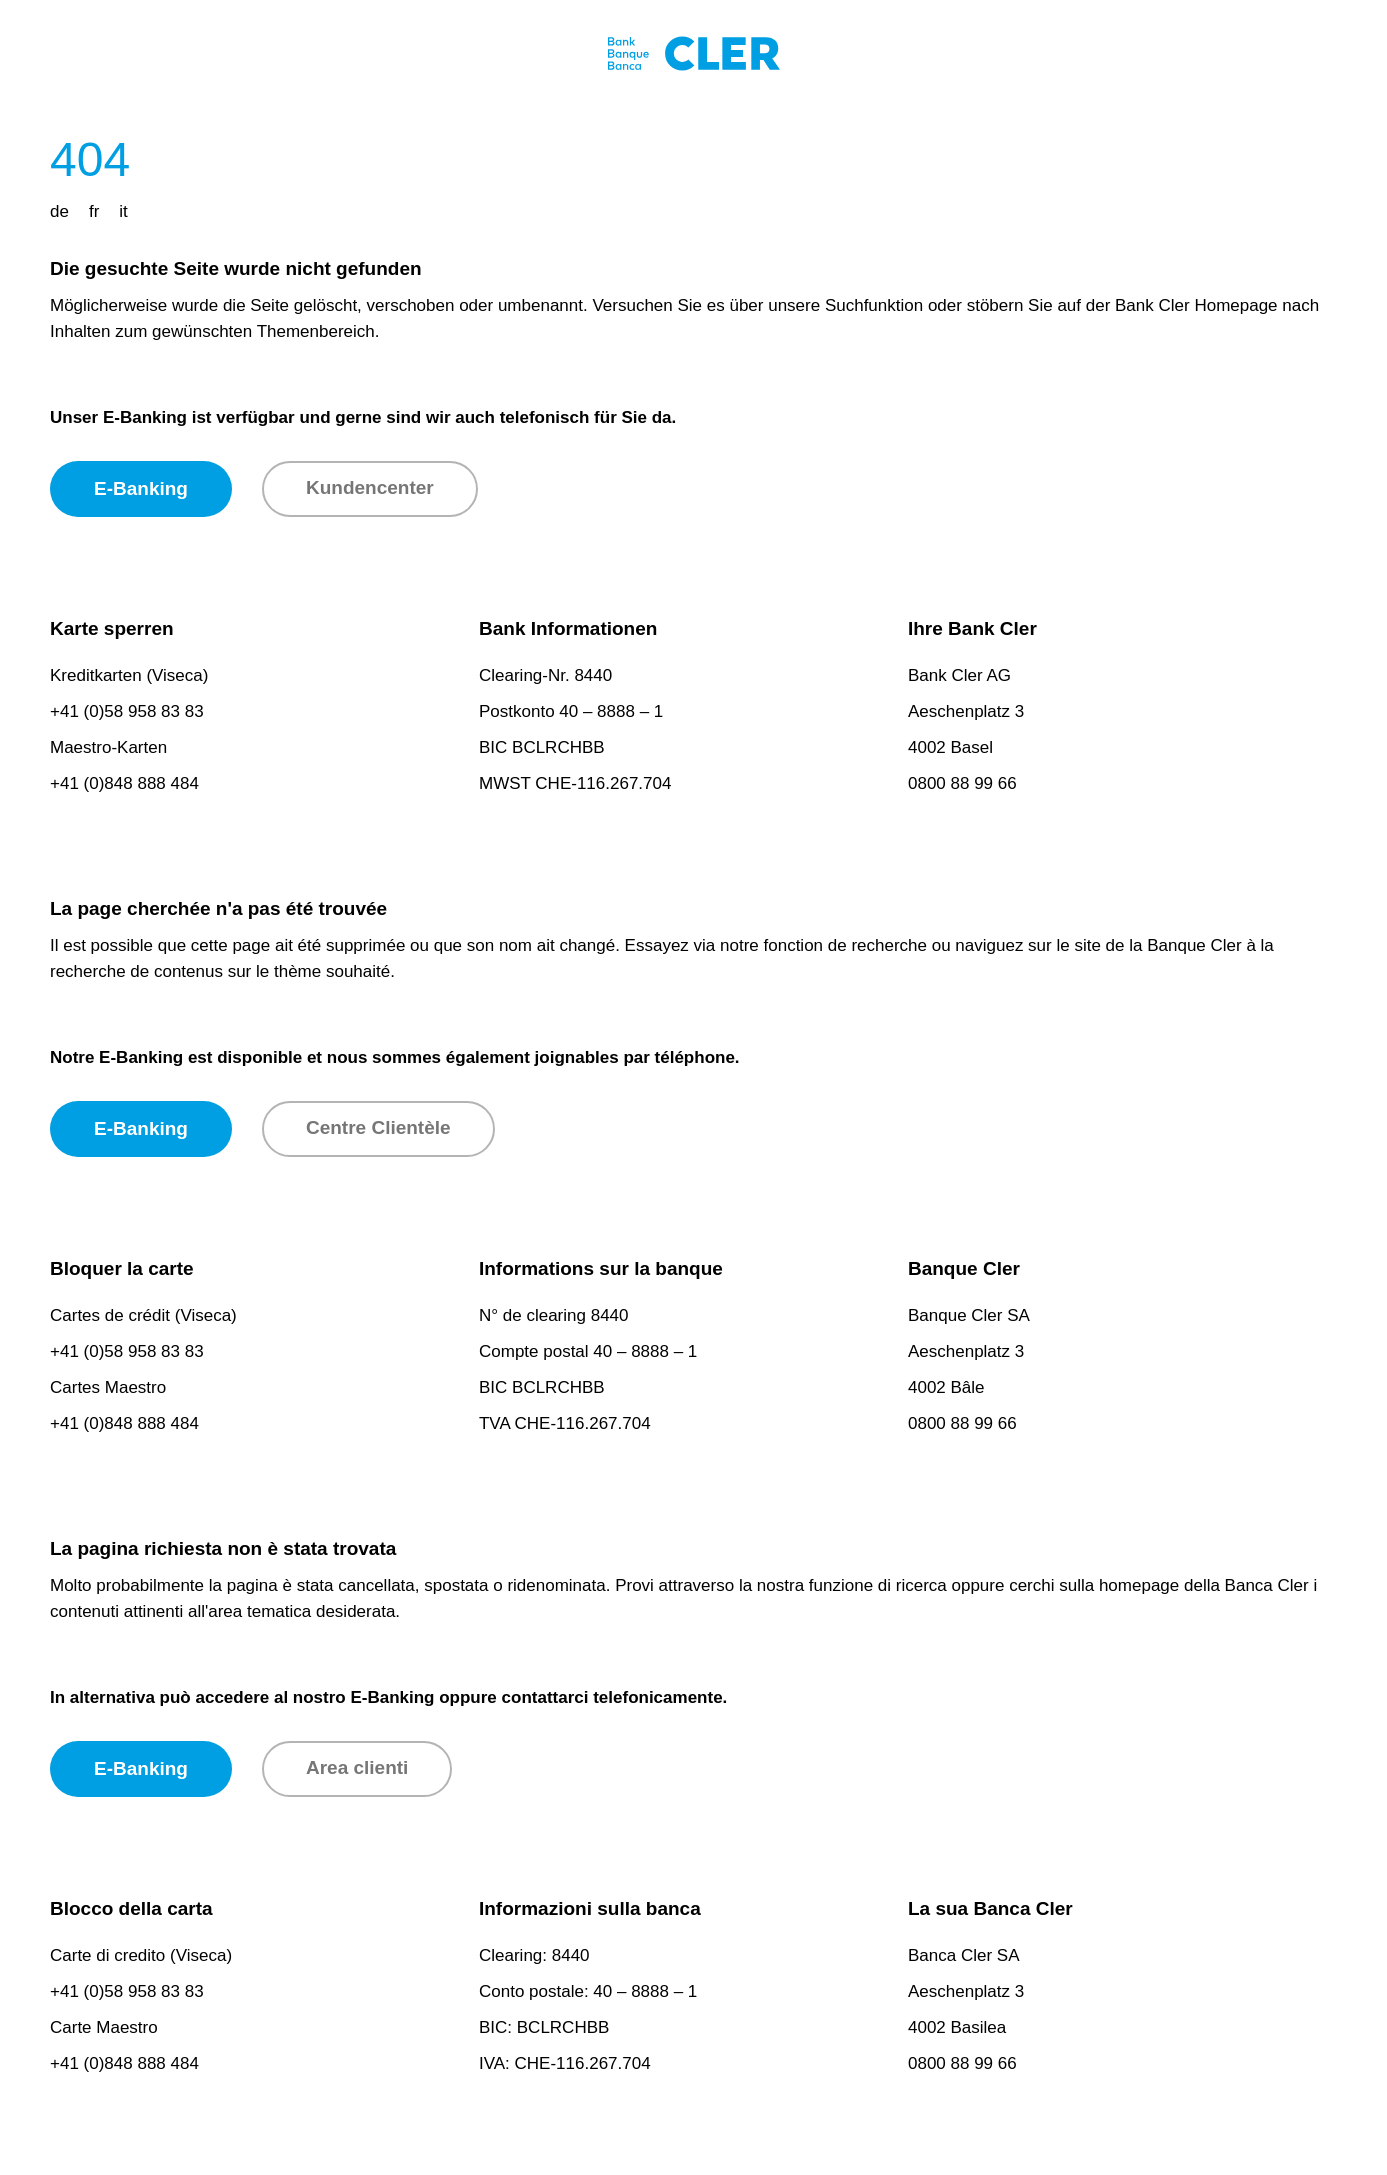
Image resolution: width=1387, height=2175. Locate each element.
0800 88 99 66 (962, 783)
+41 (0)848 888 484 (124, 783)
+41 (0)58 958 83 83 (127, 711)
